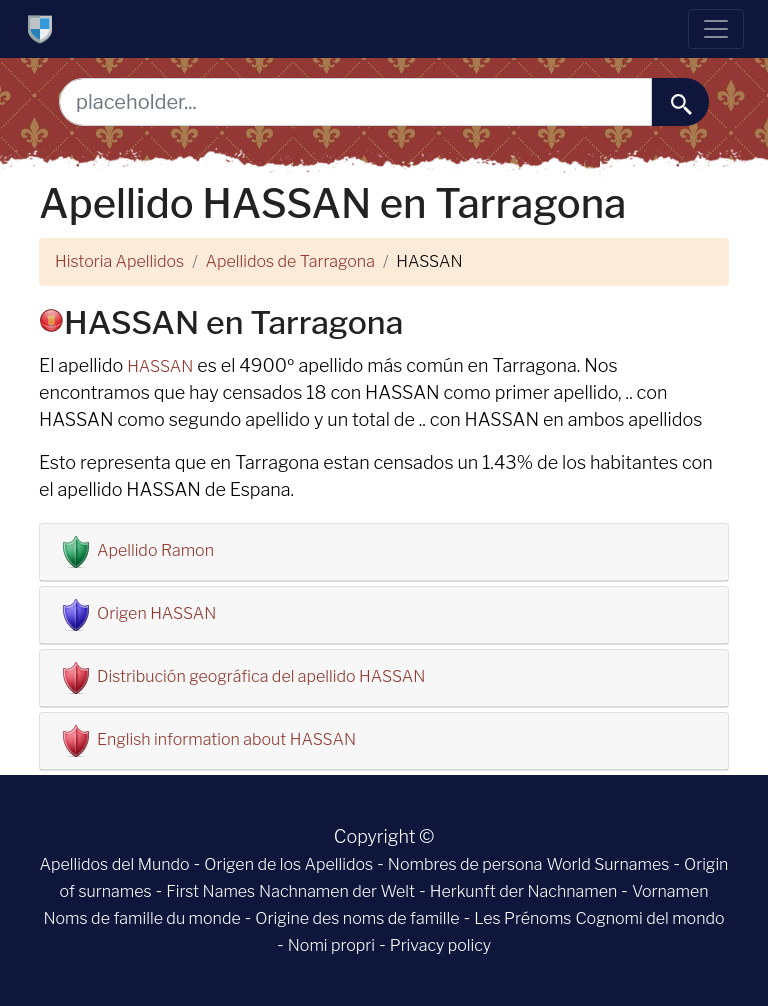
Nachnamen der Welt (337, 891)
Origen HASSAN (156, 613)
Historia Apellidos (119, 261)
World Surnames (607, 864)
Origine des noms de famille (357, 918)
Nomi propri (331, 945)
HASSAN (160, 366)
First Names (210, 891)
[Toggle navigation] (716, 29)
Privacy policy (440, 945)
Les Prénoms (522, 918)
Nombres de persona (465, 864)
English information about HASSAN (226, 739)
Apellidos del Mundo (115, 864)
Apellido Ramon (155, 550)
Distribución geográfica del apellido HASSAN (261, 676)
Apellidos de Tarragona (290, 261)
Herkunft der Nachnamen (523, 891)
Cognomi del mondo (649, 918)
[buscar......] (680, 102)
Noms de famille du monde (141, 918)
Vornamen (670, 891)
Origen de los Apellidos (288, 864)
